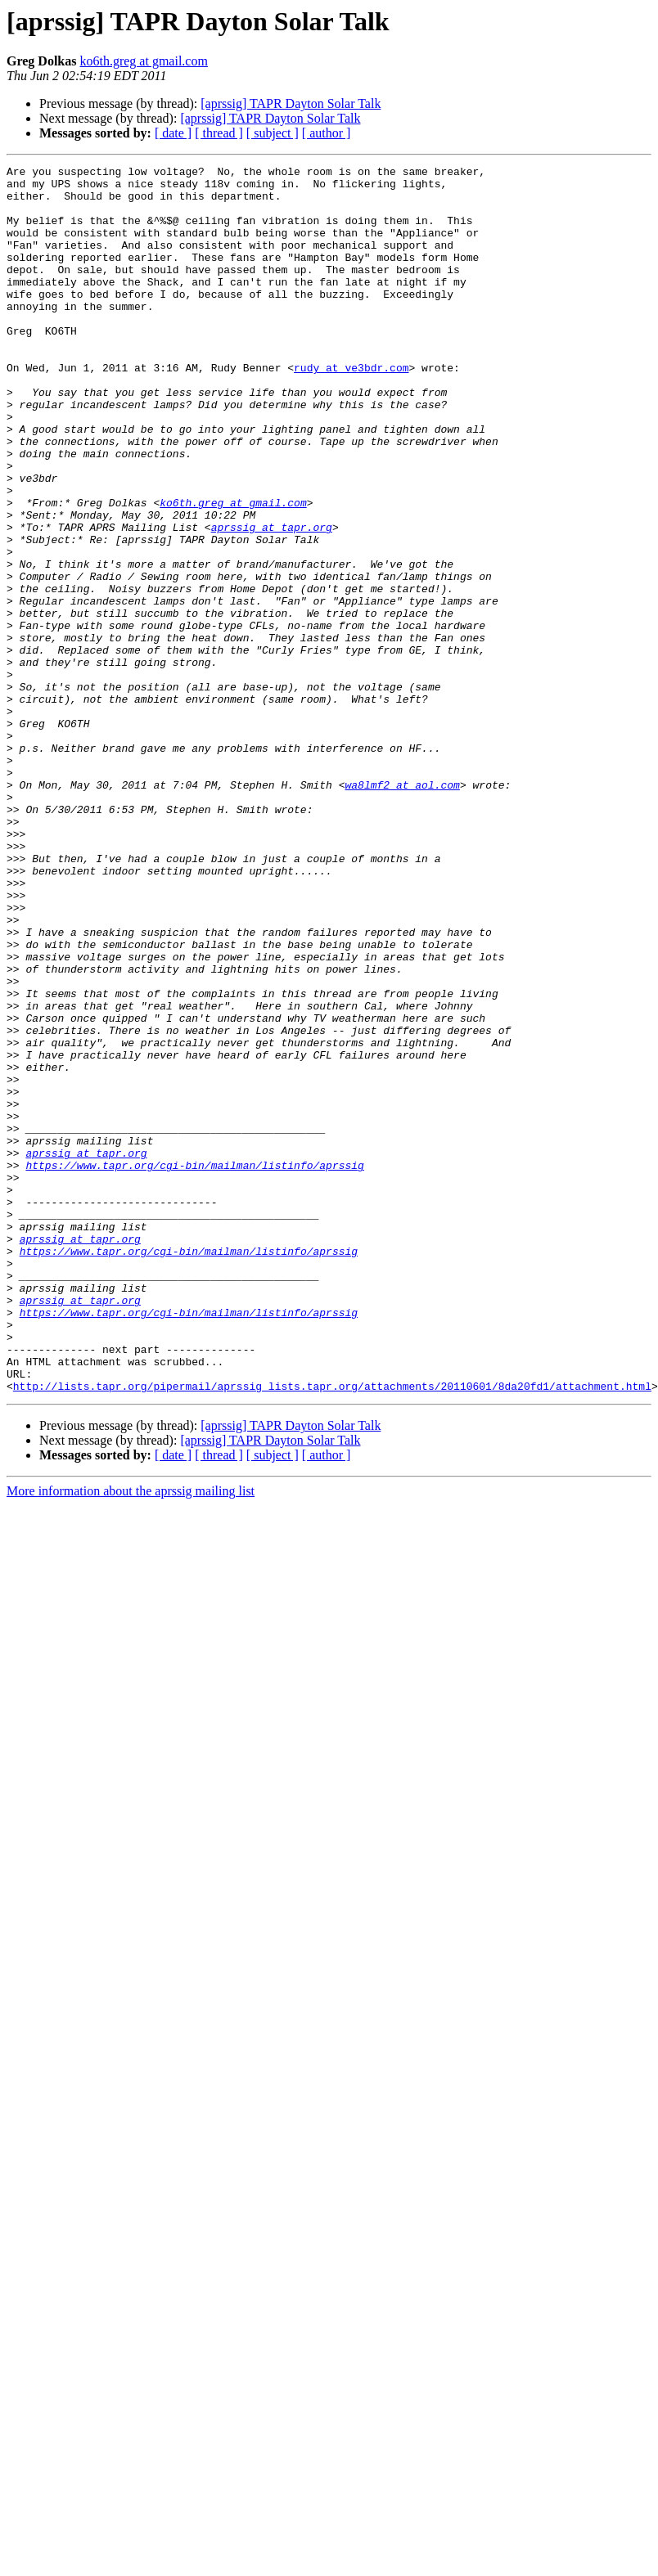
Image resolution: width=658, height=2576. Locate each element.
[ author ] (326, 133)
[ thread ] (219, 133)
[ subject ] (272, 133)
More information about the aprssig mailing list (131, 1736)
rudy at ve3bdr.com (351, 409)
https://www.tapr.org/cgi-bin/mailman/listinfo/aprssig (194, 1366)
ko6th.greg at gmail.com (143, 61)
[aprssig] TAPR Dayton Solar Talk (291, 103)
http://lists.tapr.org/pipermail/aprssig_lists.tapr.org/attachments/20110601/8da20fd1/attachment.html (332, 1631)
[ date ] (173, 133)
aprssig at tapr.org (271, 600)
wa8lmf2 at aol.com (402, 909)
